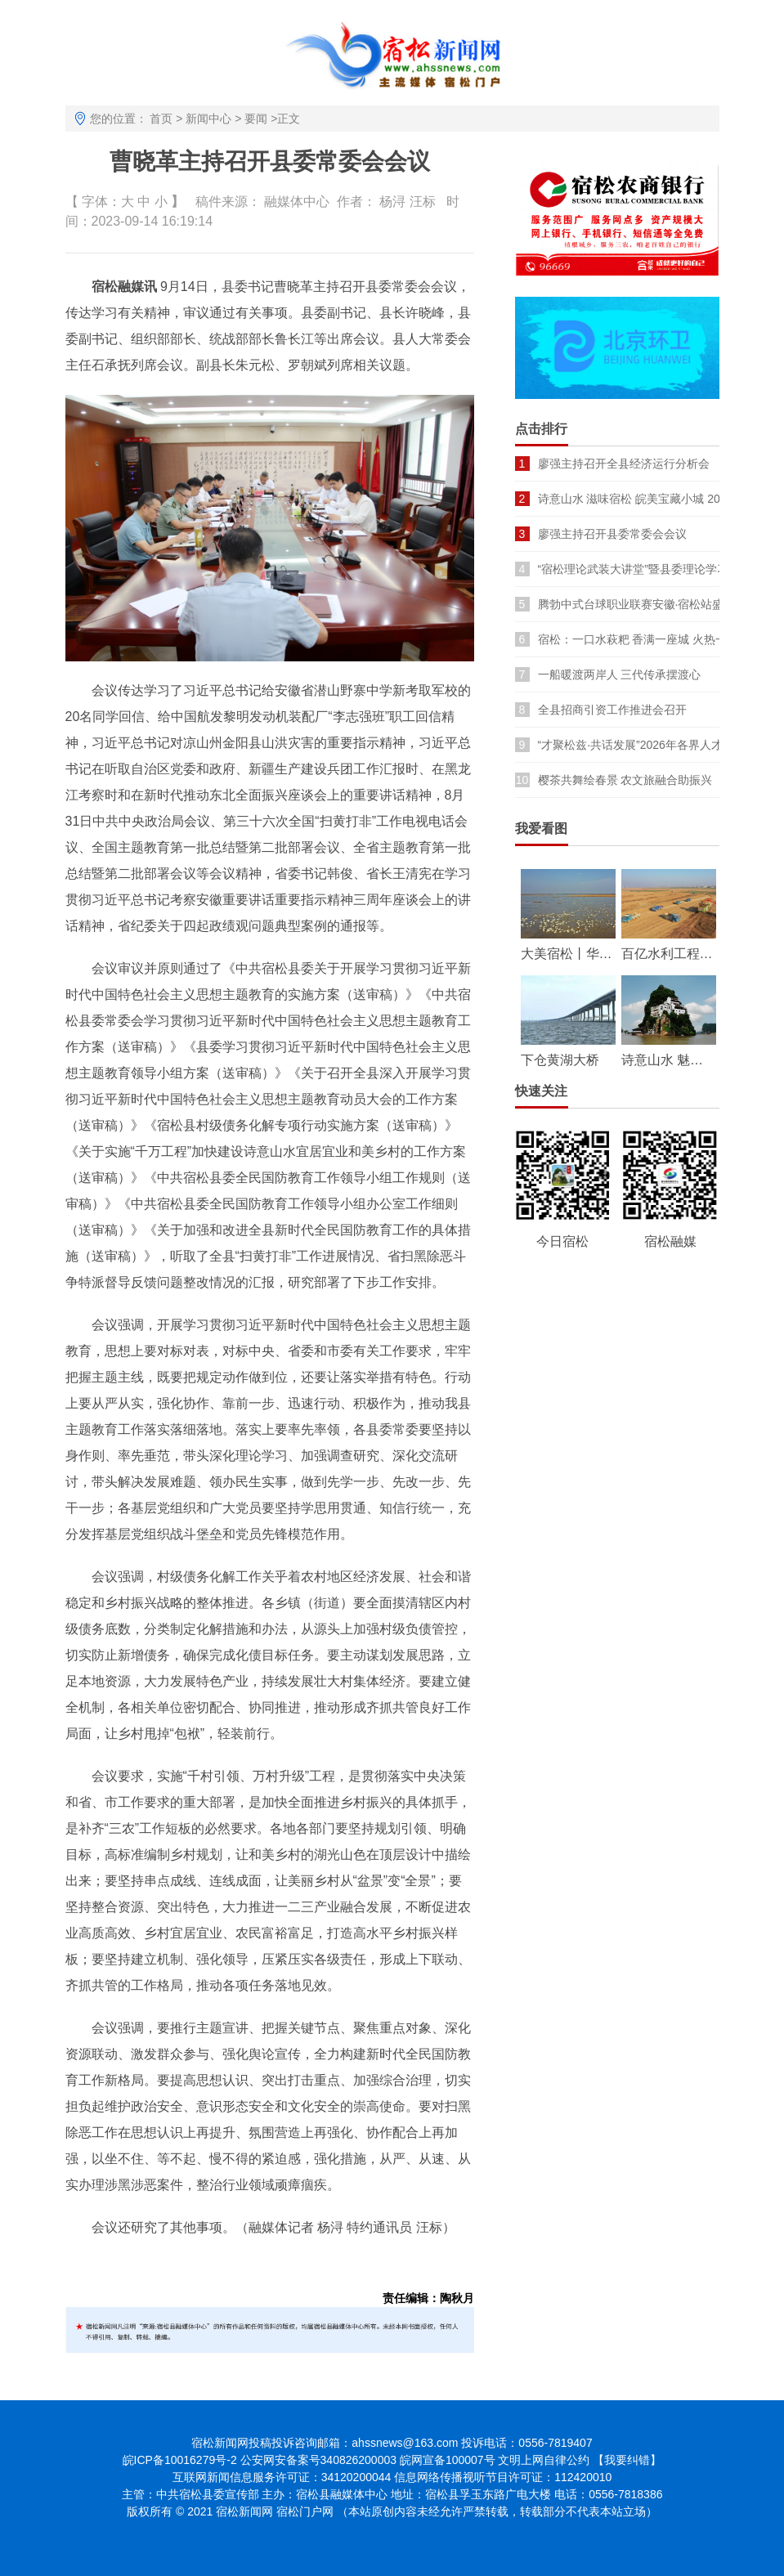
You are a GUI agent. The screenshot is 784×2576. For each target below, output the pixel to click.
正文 (288, 118)
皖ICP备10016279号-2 (180, 2459)
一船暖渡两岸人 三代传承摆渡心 (619, 674)
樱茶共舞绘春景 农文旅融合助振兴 (625, 779)
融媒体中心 (296, 201)
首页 (161, 118)
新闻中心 (208, 118)
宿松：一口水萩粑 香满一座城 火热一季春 (644, 639)
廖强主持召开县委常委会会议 (612, 533)
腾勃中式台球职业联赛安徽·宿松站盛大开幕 (648, 604)
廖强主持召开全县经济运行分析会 (624, 463)
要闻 (255, 118)
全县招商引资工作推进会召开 (612, 709)
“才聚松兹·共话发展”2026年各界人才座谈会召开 (659, 744)
